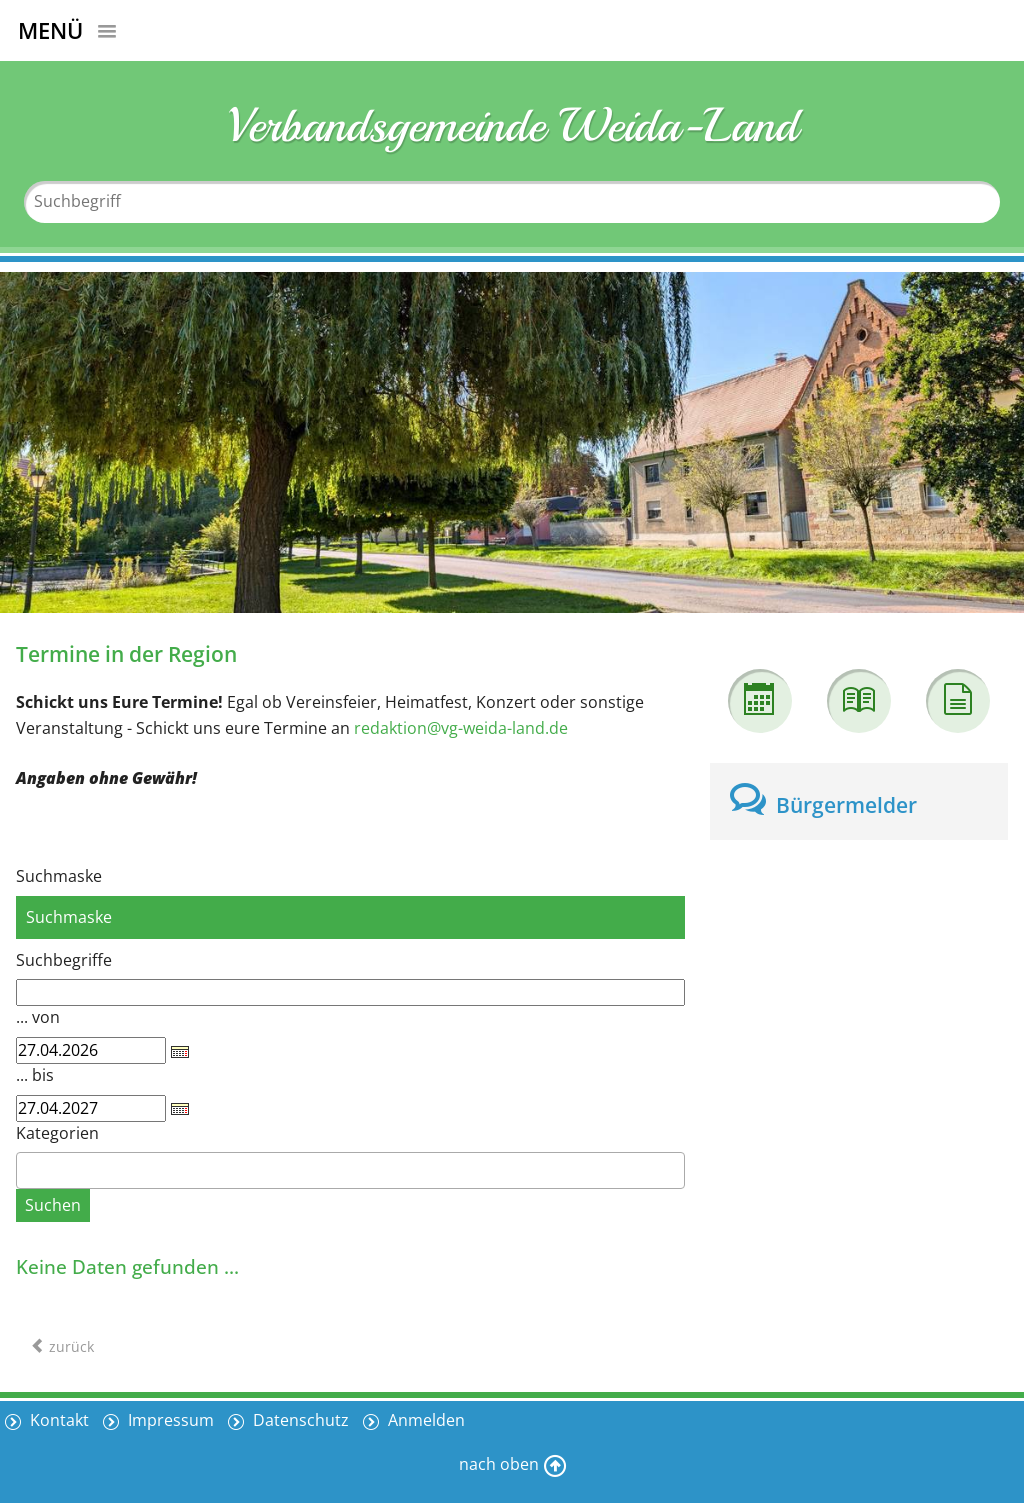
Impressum (169, 1420)
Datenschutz (299, 1420)
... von (38, 1017)
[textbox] (28, 1170)
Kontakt (57, 1420)
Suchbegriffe (64, 960)
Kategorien (57, 1133)
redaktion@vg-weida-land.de (461, 728)
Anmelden (424, 1420)
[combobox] (350, 1170)
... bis (35, 1075)
